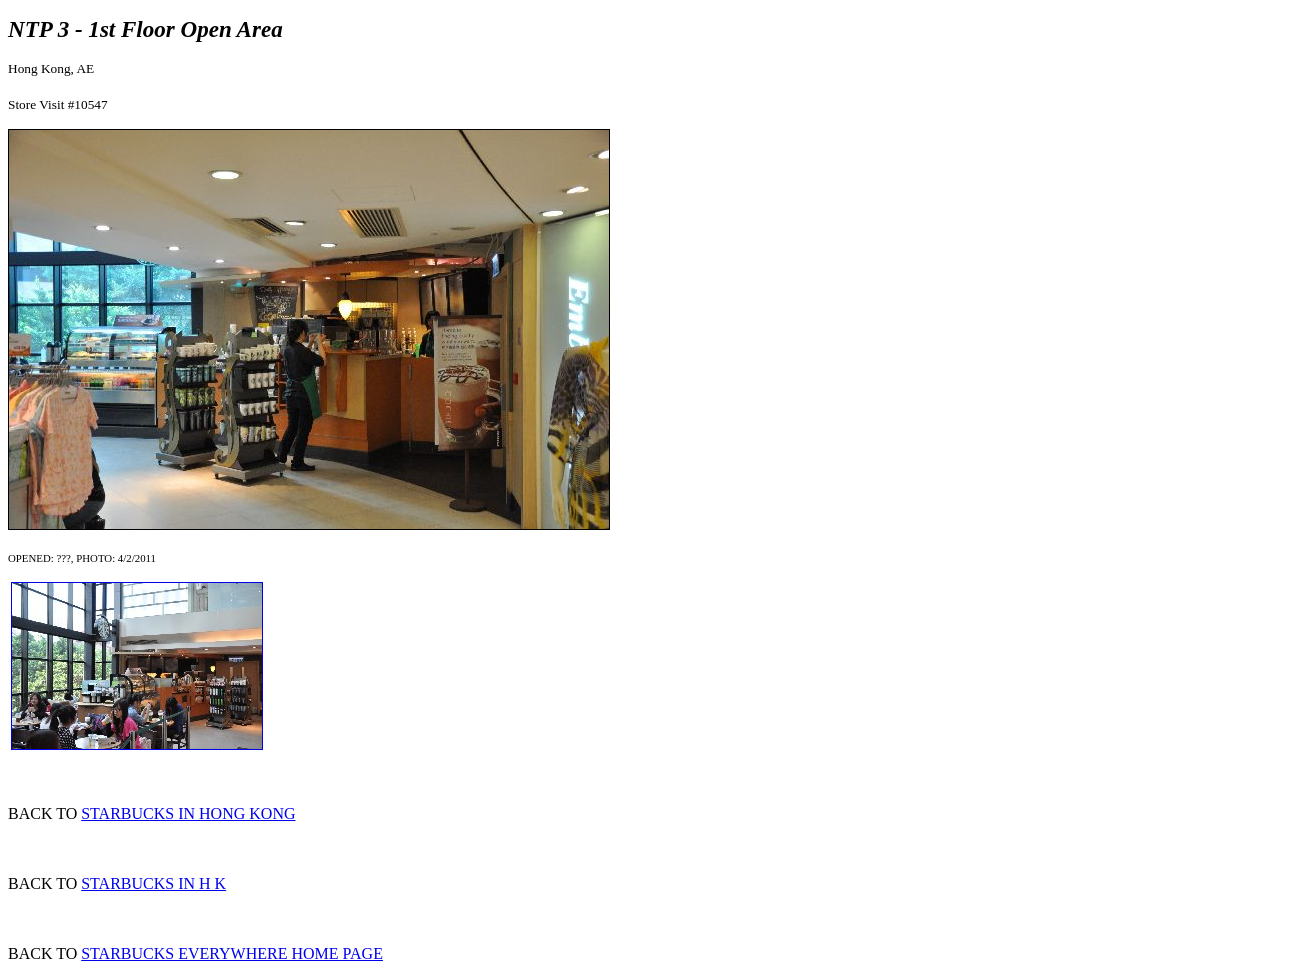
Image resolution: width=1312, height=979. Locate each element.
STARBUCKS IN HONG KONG (188, 813)
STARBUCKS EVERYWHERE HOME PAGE (232, 953)
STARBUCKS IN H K (153, 883)
